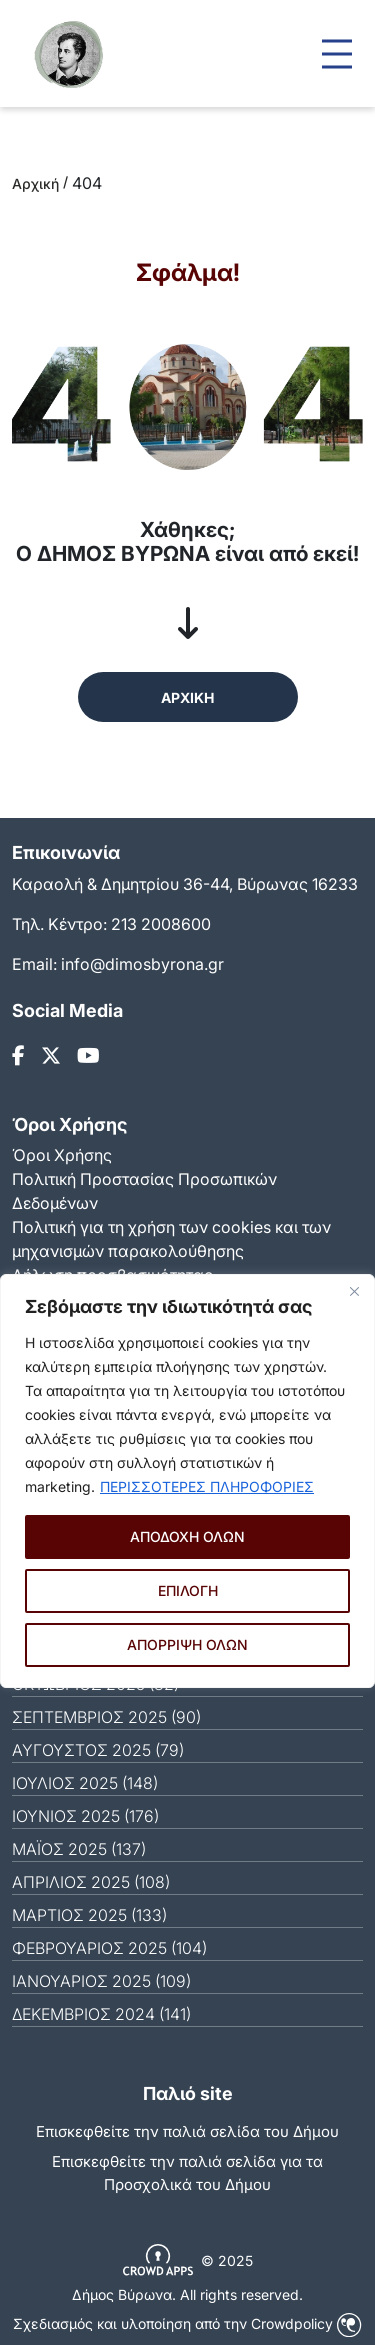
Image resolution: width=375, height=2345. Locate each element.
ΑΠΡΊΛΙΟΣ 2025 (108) (91, 1882)
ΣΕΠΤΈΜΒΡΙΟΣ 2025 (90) (106, 1717)
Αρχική (35, 183)
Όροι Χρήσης (62, 1155)
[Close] (354, 1291)
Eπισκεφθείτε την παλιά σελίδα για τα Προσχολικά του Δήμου (187, 2173)
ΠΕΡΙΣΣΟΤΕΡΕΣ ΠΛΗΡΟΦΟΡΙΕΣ (207, 1486)
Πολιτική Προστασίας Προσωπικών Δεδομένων (144, 1191)
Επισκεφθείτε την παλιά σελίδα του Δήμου (187, 2131)
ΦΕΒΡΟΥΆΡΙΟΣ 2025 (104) (109, 1948)
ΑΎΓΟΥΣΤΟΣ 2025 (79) (98, 1750)
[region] (187, 1481)
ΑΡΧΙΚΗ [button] (187, 697)
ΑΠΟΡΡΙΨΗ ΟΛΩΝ (187, 1644)
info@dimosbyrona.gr (142, 964)
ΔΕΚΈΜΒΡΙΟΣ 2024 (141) (101, 2014)
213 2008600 (161, 924)
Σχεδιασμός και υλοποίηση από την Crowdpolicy (187, 2323)
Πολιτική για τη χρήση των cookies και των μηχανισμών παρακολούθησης (171, 1239)
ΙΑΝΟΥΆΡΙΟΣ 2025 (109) (101, 1981)
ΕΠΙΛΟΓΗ (188, 1590)
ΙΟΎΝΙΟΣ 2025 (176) (85, 1816)
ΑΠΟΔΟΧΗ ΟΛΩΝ (187, 1536)
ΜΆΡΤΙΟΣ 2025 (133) (89, 1915)
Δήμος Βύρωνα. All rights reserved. (187, 2294)
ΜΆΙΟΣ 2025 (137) (79, 1849)
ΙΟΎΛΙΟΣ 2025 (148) (85, 1783)
